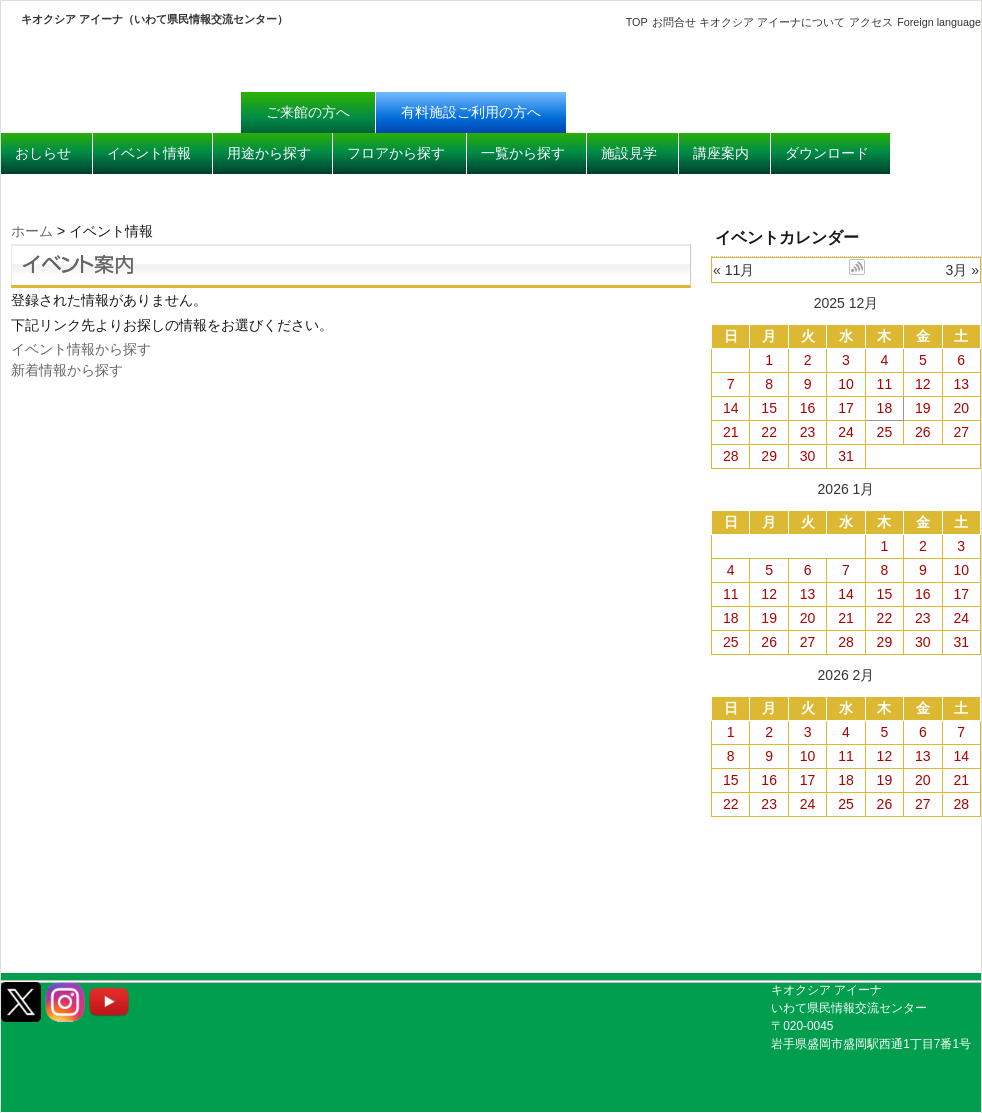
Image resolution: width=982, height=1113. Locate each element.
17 (846, 408)
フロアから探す (396, 153)
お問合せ (674, 22)
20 (961, 408)
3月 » (962, 270)
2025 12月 (846, 303)
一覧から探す (523, 153)
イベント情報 (149, 153)
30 (808, 456)
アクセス (871, 22)
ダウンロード (827, 153)
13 (961, 384)
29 (769, 456)
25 (885, 432)
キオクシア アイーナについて (772, 22)
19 (923, 408)
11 (885, 384)
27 (961, 432)
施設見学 (629, 153)
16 (808, 408)
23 (808, 432)
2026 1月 (846, 489)
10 (846, 384)
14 (731, 408)
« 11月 (733, 270)
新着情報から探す (67, 370)
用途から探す (269, 153)
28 (731, 456)
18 (885, 408)
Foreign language (939, 22)
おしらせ (43, 153)
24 (846, 432)
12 (923, 384)
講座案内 (721, 153)
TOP (637, 22)
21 (731, 432)
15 (769, 408)
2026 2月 (846, 675)
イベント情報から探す (81, 349)
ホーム (32, 231)
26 (923, 432)
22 (769, 432)
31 (846, 456)
